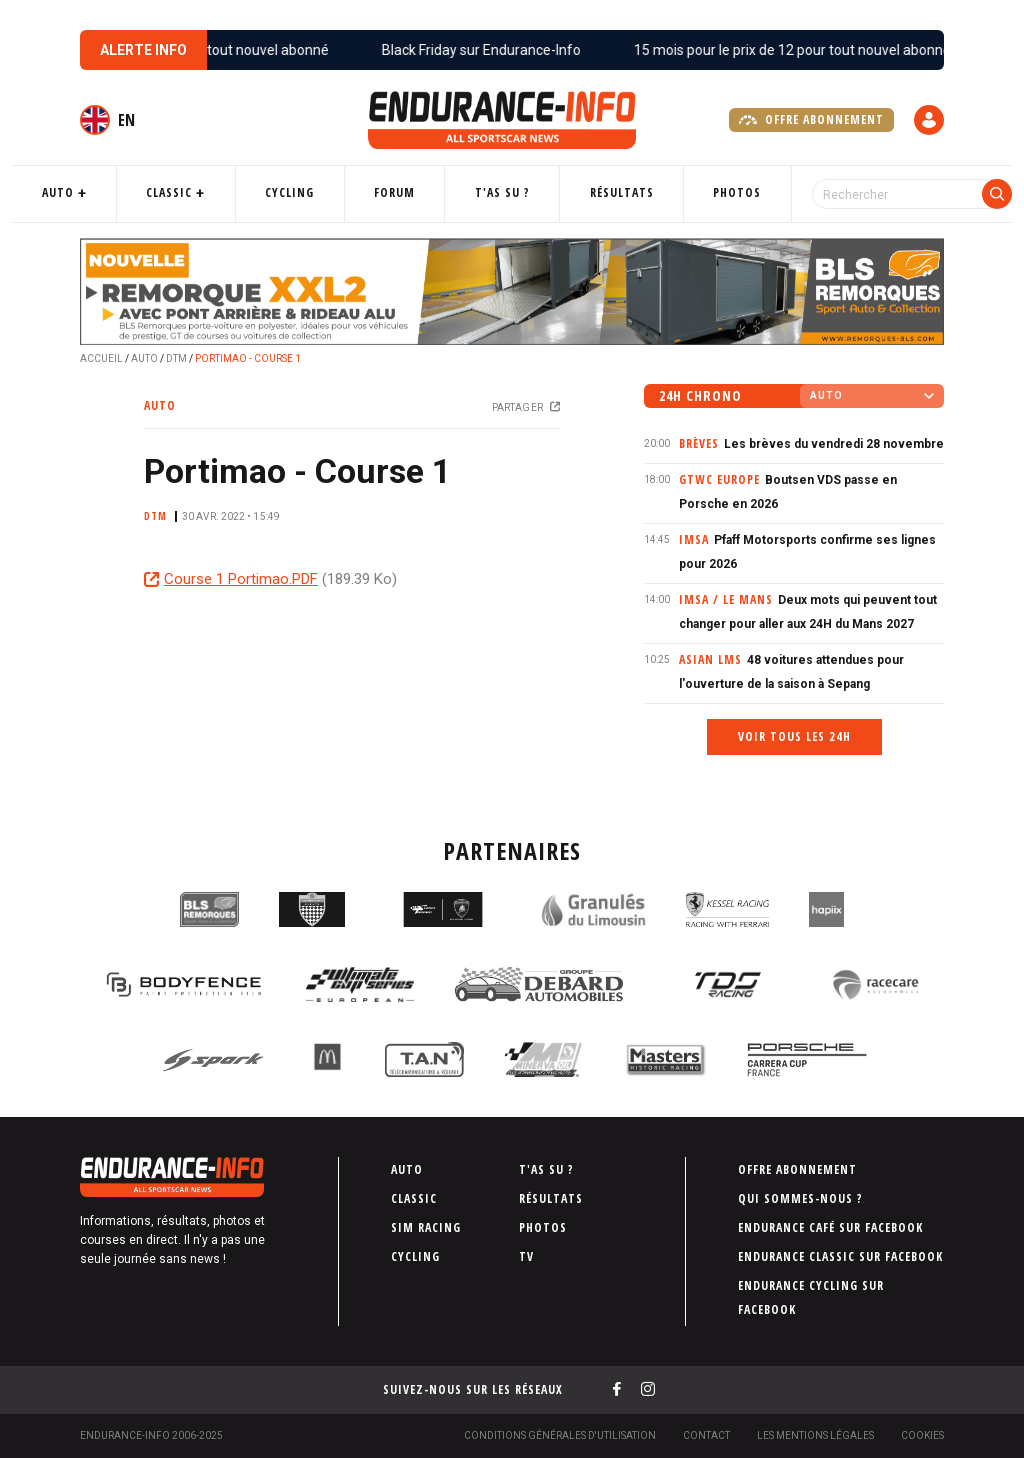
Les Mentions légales (815, 1435)
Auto (118, 192)
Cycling (318, 192)
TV (526, 1256)
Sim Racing (426, 1227)
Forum (408, 192)
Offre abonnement (811, 120)
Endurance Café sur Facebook (830, 1227)
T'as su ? (500, 192)
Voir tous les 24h (794, 736)
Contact (706, 1435)
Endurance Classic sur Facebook (840, 1256)
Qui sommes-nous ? (800, 1198)
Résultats (604, 192)
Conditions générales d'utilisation (560, 1435)
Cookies (922, 1435)
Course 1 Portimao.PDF (241, 579)
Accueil (101, 358)
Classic (214, 192)
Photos (705, 192)
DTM (176, 358)
